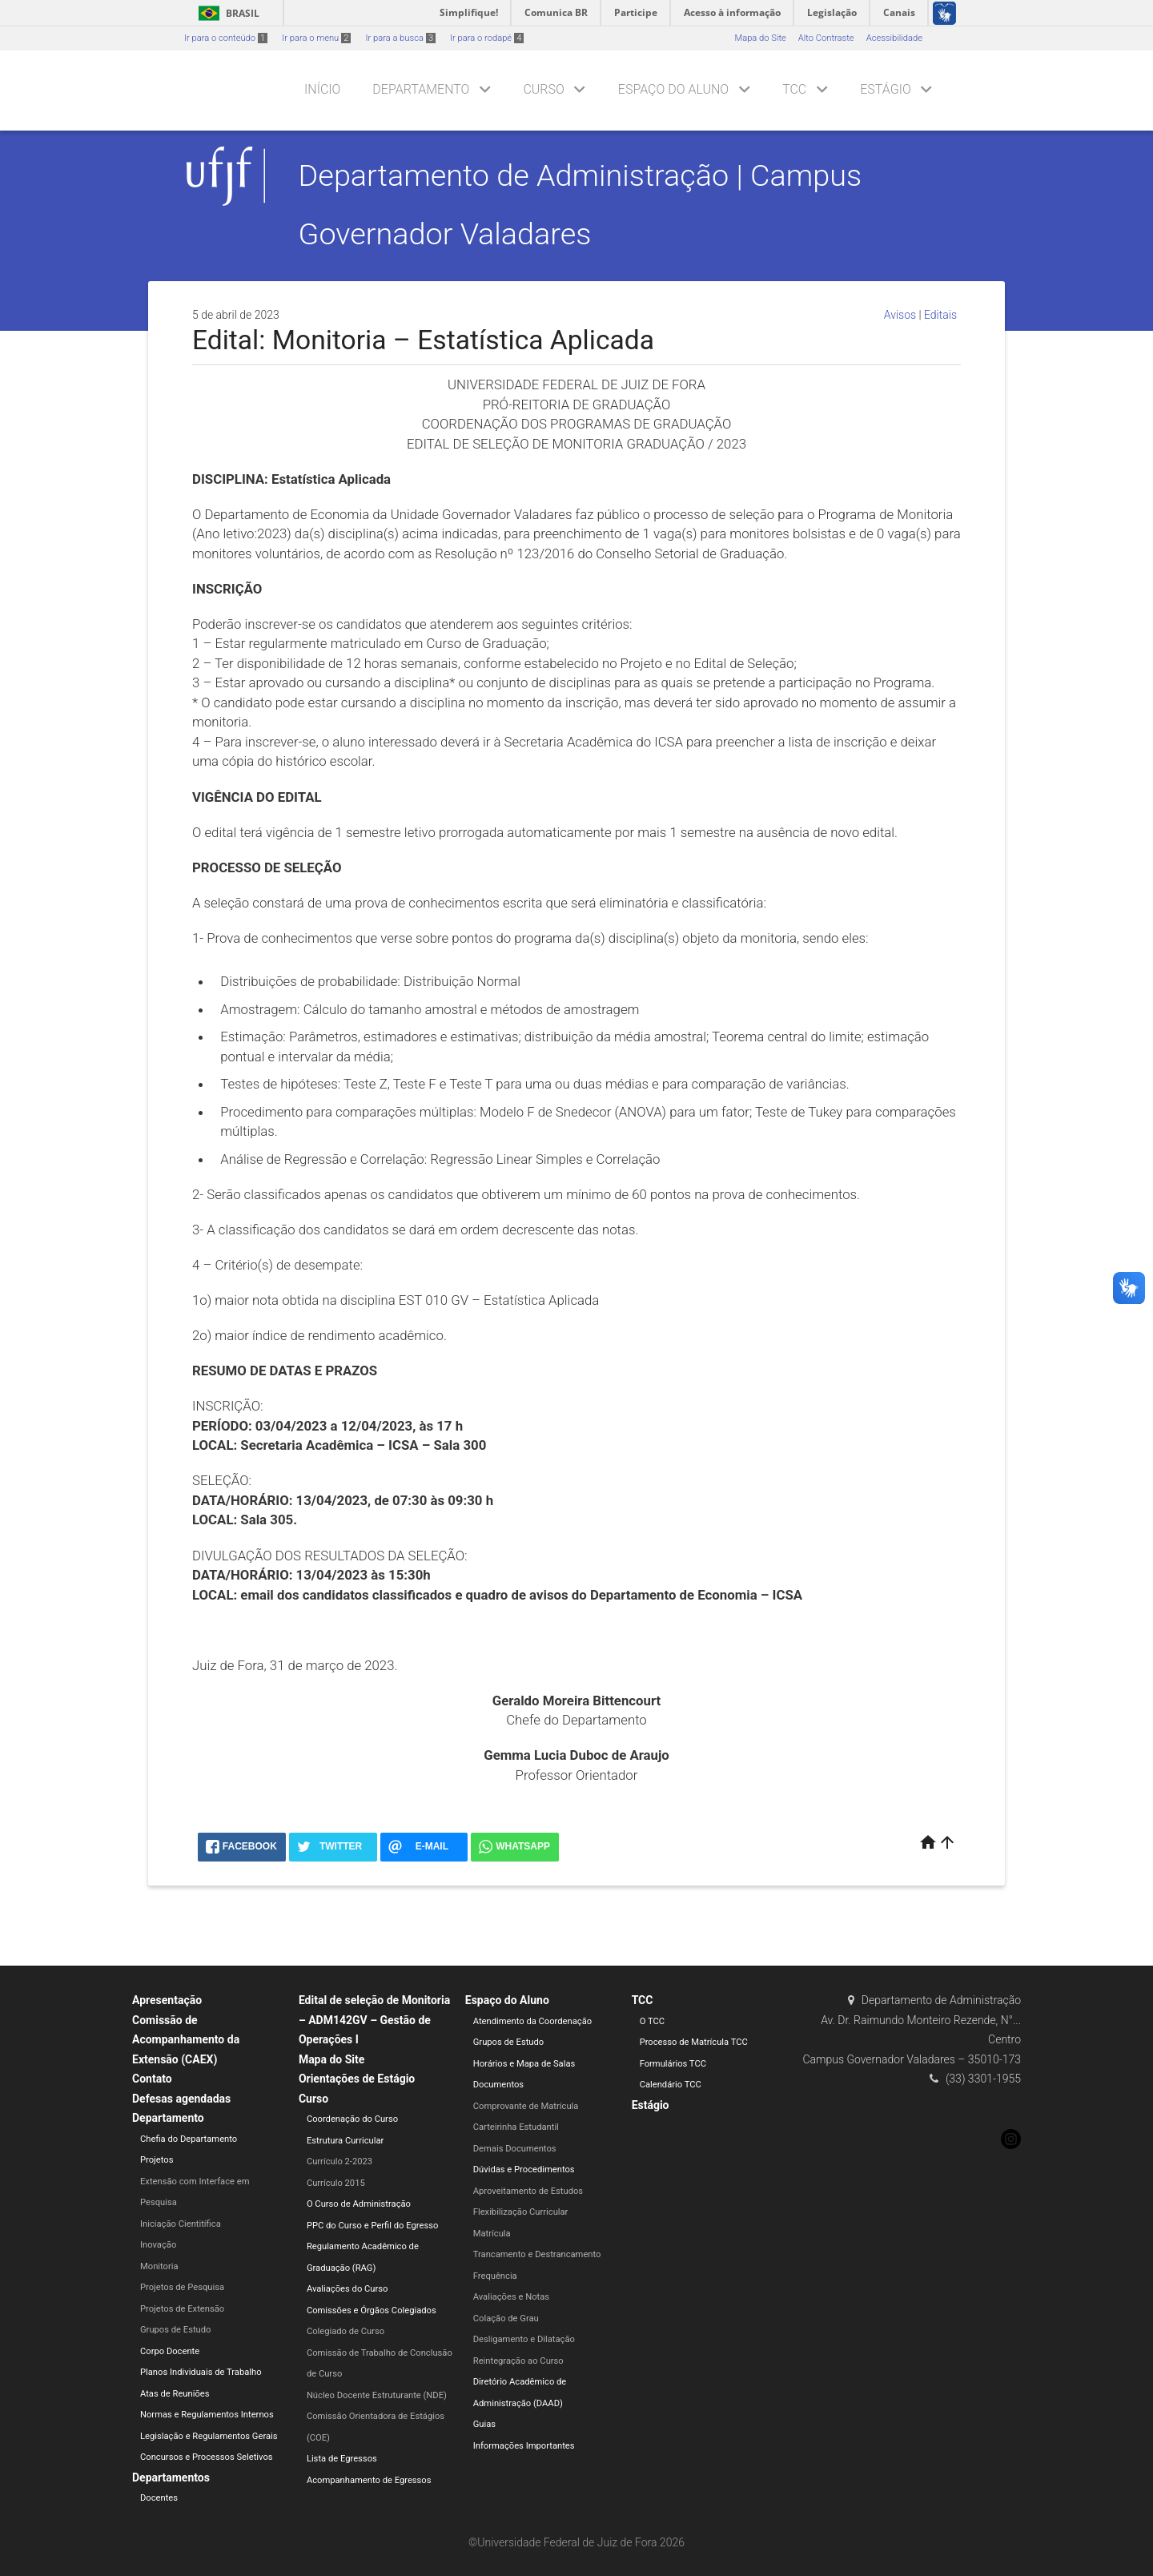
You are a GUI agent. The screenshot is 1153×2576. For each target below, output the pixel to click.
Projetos (156, 2160)
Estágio (885, 89)
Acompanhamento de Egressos (369, 2480)
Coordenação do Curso (352, 2119)
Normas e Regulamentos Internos (207, 2414)
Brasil (226, 13)
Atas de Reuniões (175, 2394)
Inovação (158, 2245)
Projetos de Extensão (182, 2309)
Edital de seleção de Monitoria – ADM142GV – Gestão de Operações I (374, 2020)
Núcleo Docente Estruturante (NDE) (377, 2395)
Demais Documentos (514, 2148)
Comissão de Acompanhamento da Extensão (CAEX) (185, 2040)
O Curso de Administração (359, 2204)
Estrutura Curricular (345, 2140)
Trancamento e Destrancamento (537, 2254)
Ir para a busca (400, 38)
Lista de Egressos (342, 2458)
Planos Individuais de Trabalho (201, 2372)
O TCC (652, 2021)
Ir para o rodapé (487, 38)
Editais (940, 314)
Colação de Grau (506, 2318)
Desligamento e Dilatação (524, 2339)
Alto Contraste (826, 38)
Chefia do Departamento (188, 2139)
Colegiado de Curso (345, 2331)
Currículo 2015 (336, 2183)
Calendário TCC (670, 2084)
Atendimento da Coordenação (532, 2021)
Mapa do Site (759, 38)
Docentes (159, 2498)
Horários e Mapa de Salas (524, 2064)
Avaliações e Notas (511, 2297)
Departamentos (171, 2477)
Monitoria (159, 2266)
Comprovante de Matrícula (526, 2106)
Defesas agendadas (181, 2098)
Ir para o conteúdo (225, 38)
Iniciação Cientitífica (180, 2224)
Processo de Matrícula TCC (694, 2042)
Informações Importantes (524, 2446)
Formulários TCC (673, 2064)
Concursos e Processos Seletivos (206, 2457)
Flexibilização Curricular (520, 2212)
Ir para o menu (316, 38)
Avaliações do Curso (347, 2289)
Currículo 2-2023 (339, 2161)
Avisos (900, 314)
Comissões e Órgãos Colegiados (371, 2310)
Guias (484, 2424)
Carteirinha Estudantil (516, 2127)
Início (322, 89)
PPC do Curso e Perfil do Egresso (372, 2225)
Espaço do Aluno (673, 89)
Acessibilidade (894, 38)
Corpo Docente (169, 2351)
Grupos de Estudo (175, 2329)
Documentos (498, 2084)
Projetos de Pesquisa (182, 2287)
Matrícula (492, 2233)
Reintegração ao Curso (518, 2361)
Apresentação (167, 2000)
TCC (794, 89)
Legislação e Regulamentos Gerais (209, 2436)
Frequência (495, 2276)
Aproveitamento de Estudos (528, 2191)
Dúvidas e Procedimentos (524, 2169)
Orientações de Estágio (357, 2078)
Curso (543, 89)
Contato (152, 2078)
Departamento (420, 89)
